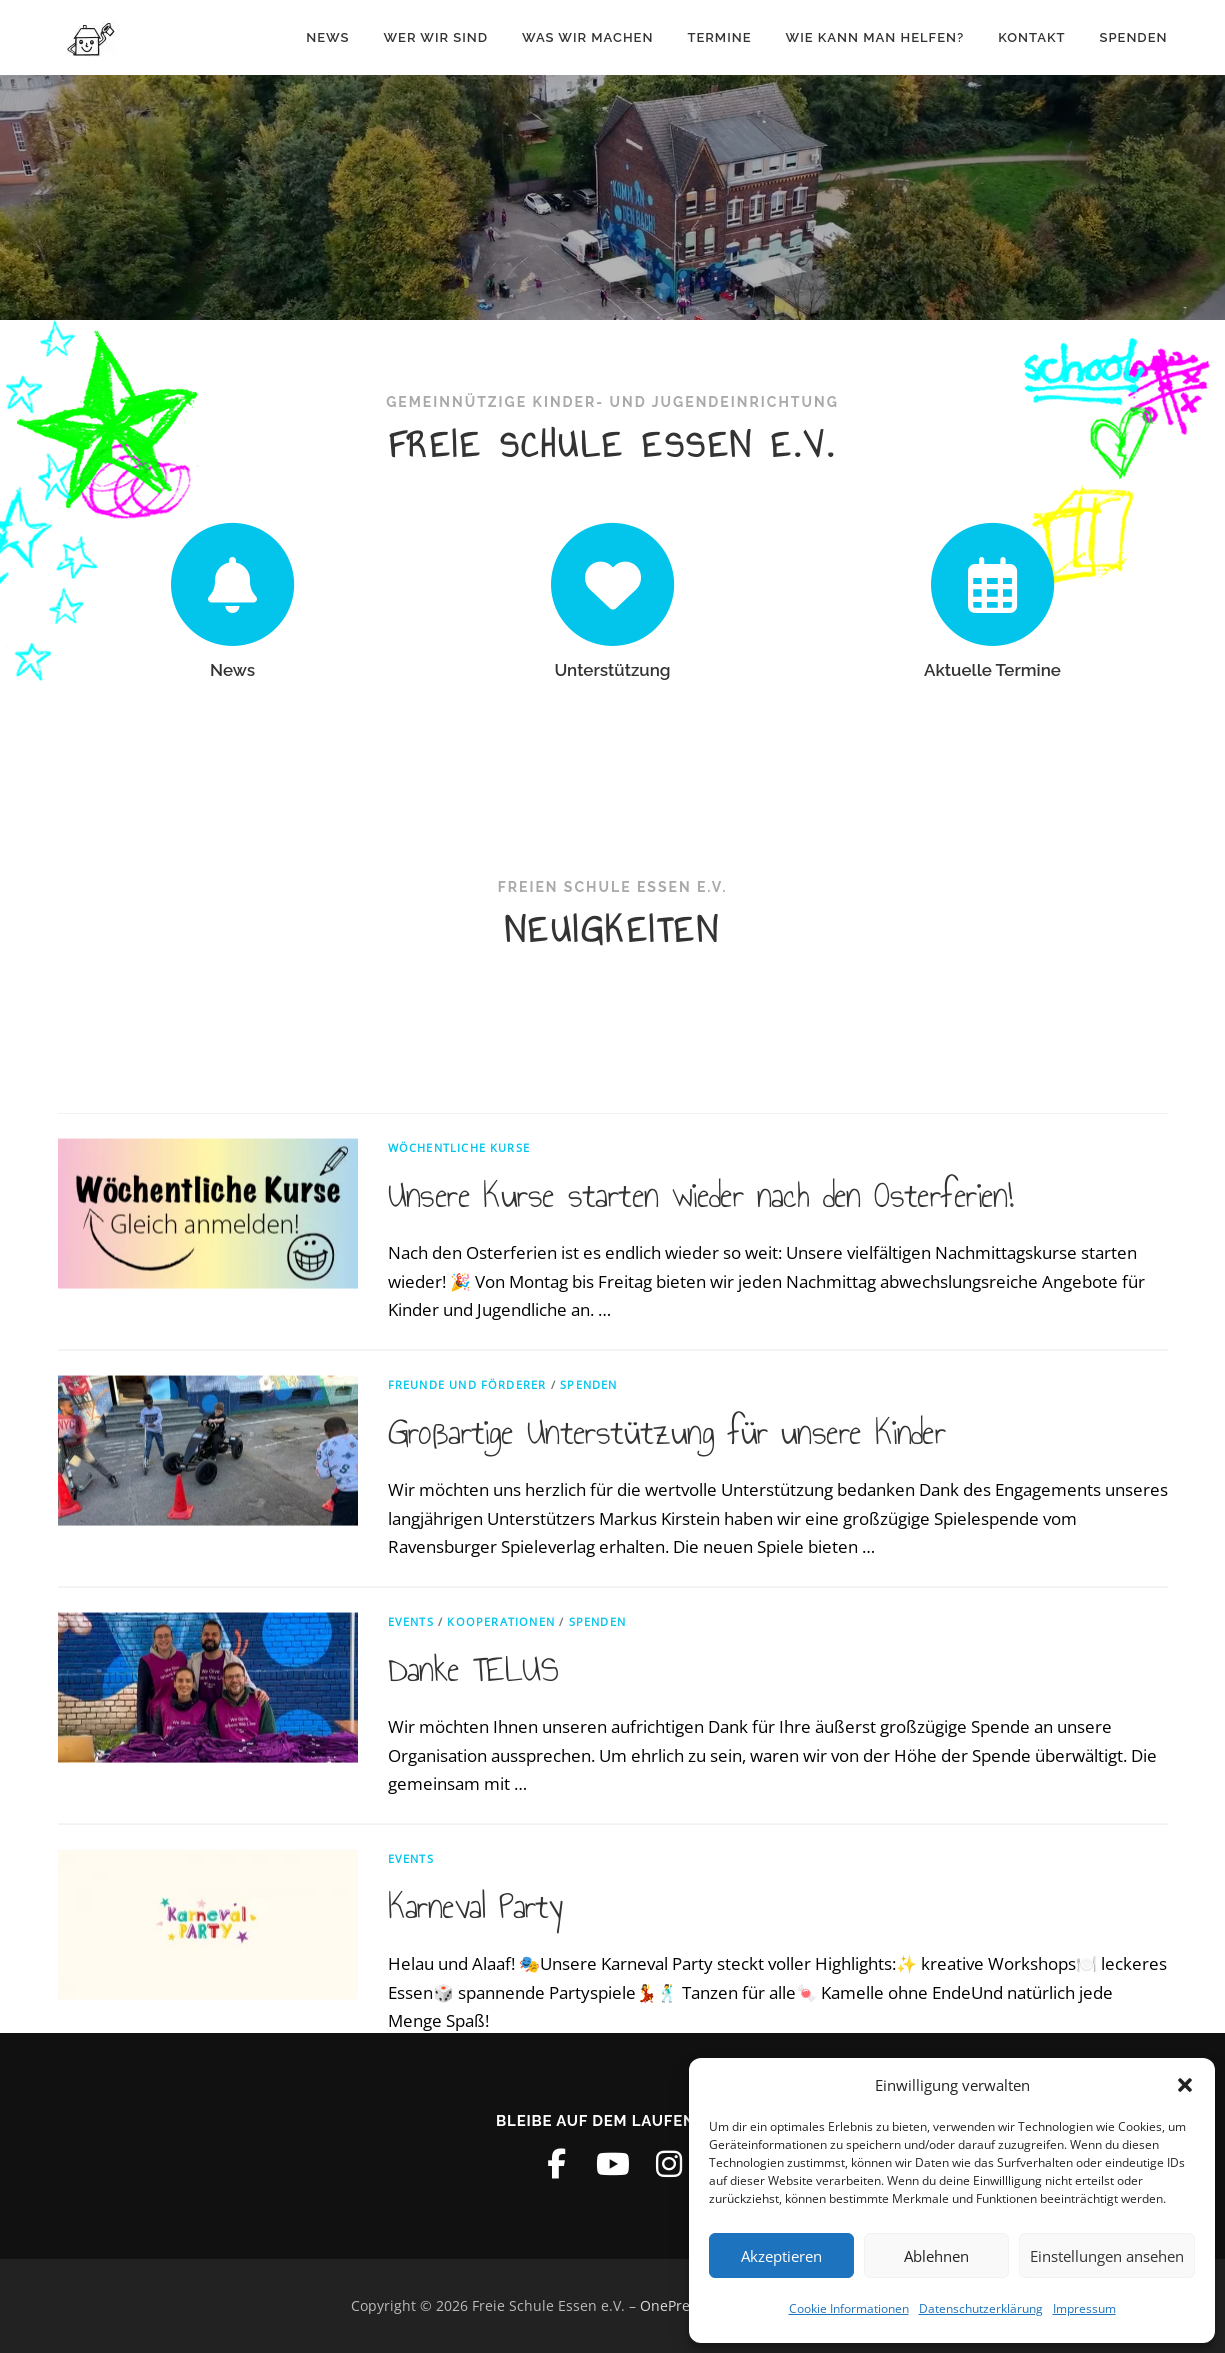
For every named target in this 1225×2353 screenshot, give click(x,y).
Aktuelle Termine (992, 670)
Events (411, 2015)
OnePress (672, 2305)
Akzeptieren (781, 2256)
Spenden (1134, 37)
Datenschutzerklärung (981, 2308)
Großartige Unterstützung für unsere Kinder (667, 1827)
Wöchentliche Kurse (459, 1541)
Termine (719, 37)
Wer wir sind (435, 37)
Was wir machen (587, 37)
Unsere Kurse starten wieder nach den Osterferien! (701, 1590)
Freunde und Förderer (467, 1778)
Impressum (1084, 2308)
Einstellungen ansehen (1107, 2256)
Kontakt (1031, 37)
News (327, 37)
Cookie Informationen (849, 2308)
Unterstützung (612, 670)
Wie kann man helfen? (874, 37)
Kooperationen (501, 2015)
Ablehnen (936, 2256)
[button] (1185, 2085)
